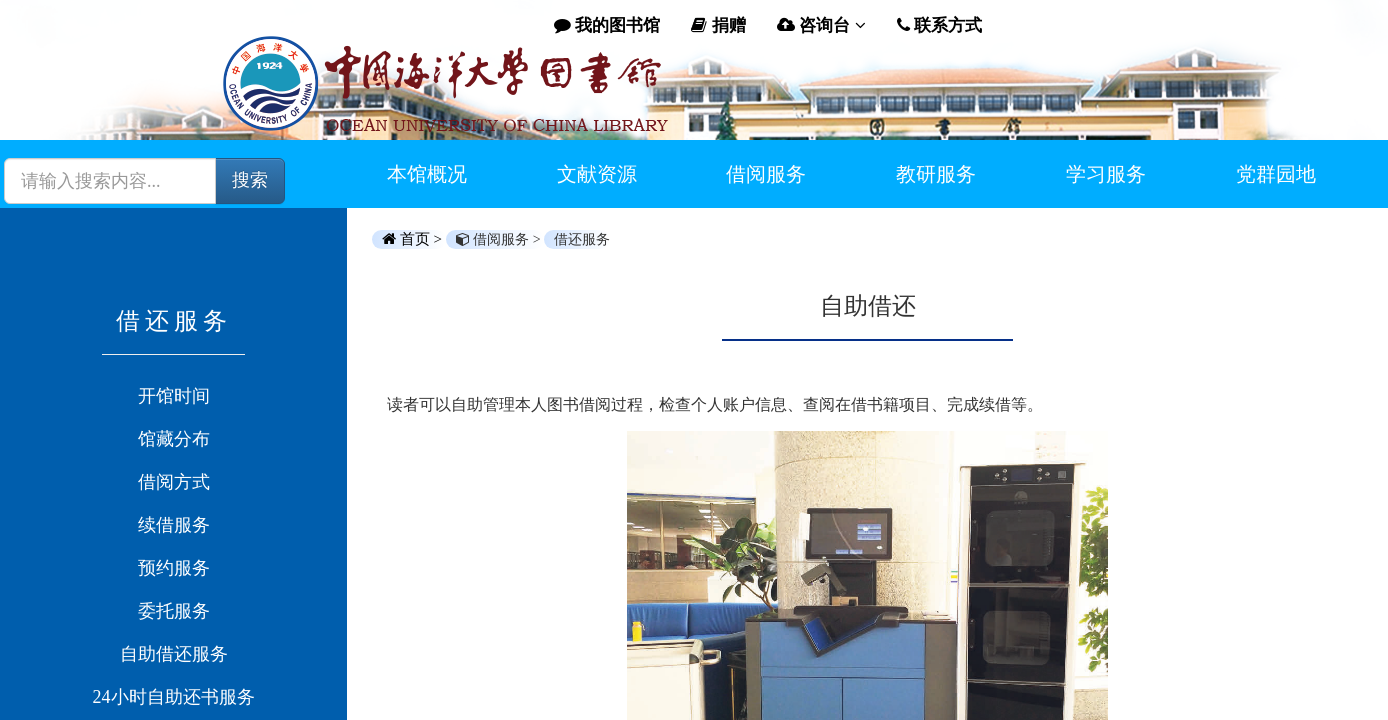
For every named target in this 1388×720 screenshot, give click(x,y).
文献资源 (597, 174)
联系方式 (939, 25)
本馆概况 (427, 174)
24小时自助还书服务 (174, 697)
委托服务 (174, 611)
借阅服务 (766, 174)
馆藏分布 (174, 439)
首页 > (414, 239)
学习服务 (1106, 174)
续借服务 (174, 525)
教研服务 (936, 174)
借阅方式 (174, 482)
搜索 (250, 180)
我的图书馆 (607, 25)
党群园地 (1276, 174)
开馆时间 (174, 396)
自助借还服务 (174, 654)
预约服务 (174, 568)
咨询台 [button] (821, 25)
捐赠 (718, 25)
